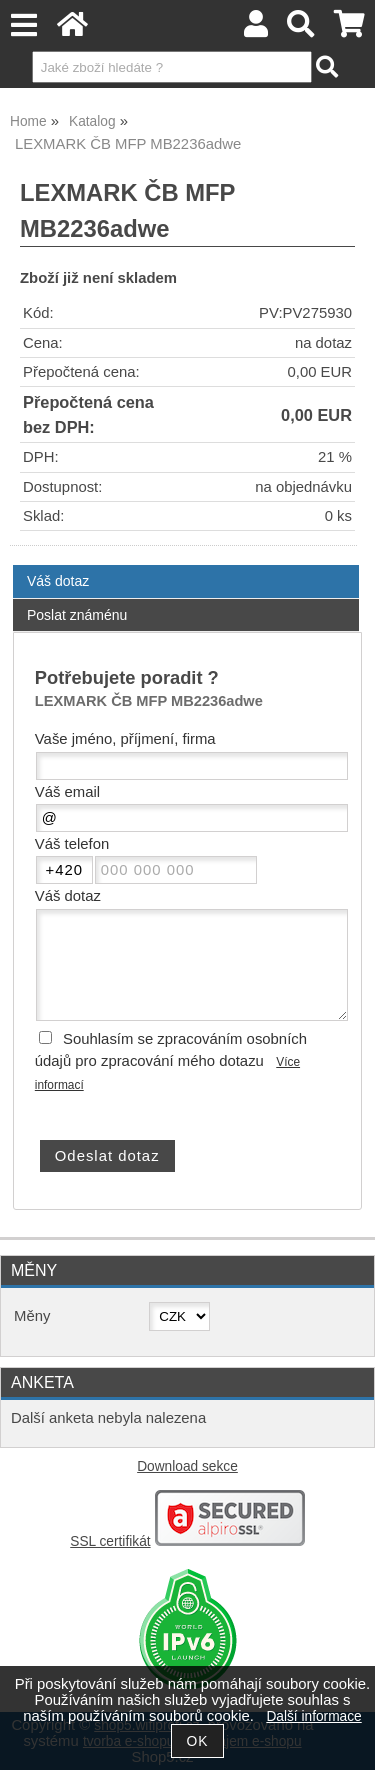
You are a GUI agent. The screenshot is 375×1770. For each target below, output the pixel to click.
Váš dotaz (58, 581)
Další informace (313, 1716)
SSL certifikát (110, 1541)
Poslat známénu (77, 615)
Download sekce (187, 1466)
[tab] (186, 565)
